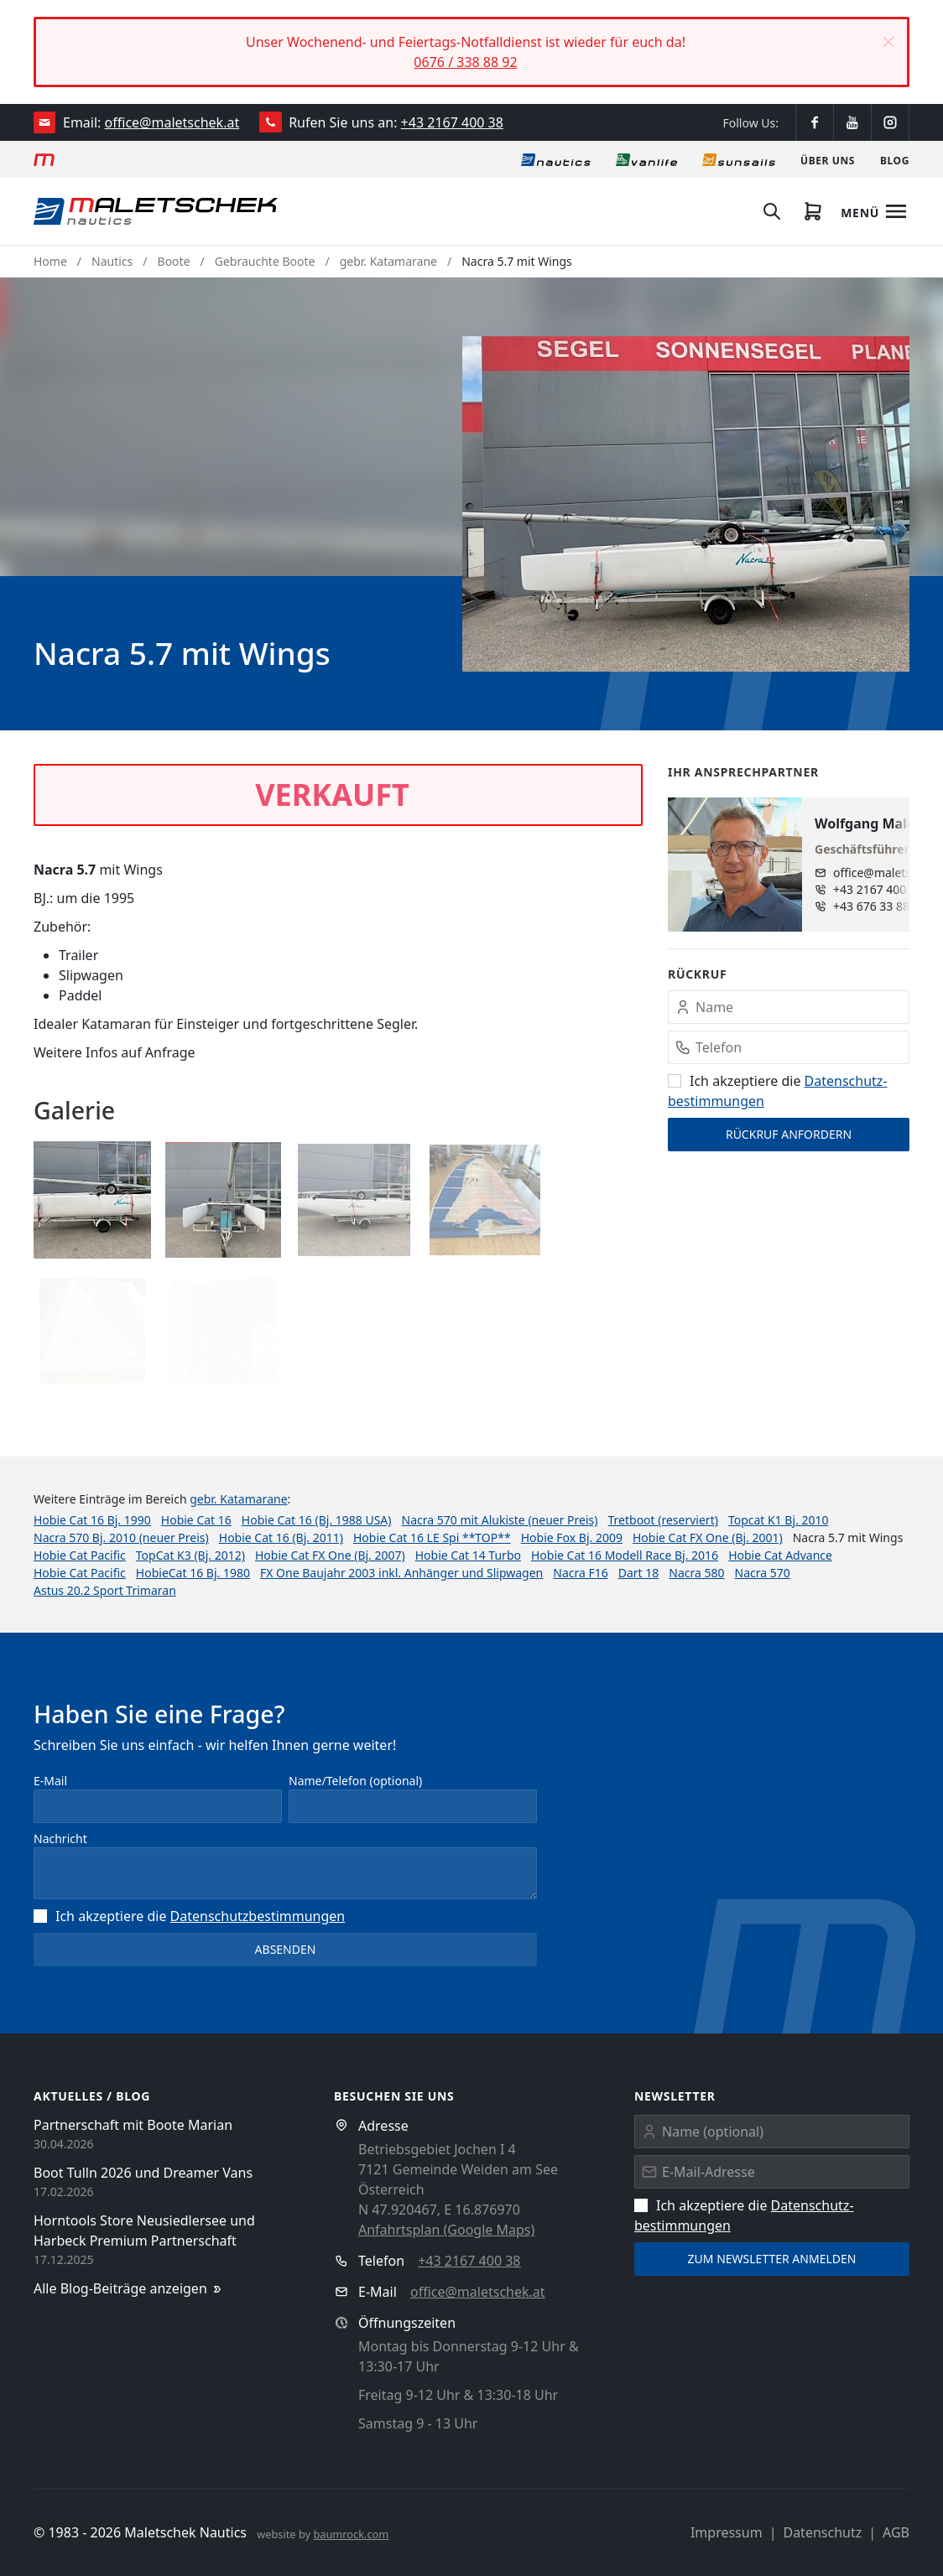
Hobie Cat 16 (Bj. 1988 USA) (317, 1520)
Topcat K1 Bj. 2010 (778, 1520)
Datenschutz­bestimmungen (258, 1916)
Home (50, 261)
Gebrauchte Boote (265, 261)
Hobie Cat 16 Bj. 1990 (92, 1520)
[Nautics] (556, 159)
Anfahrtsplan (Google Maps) (446, 2229)
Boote (174, 261)
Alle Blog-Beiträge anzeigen (129, 2288)
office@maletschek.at (172, 122)
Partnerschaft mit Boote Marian (133, 2125)
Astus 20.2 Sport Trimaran (105, 1590)
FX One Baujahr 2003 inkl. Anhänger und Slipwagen (401, 1573)
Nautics (112, 261)
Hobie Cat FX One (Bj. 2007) (330, 1555)
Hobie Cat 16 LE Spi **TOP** (432, 1537)
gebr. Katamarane (388, 261)
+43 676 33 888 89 (883, 906)
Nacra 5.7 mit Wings (516, 261)
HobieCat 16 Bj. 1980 (193, 1573)
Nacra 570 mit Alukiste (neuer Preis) (500, 1520)
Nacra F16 (580, 1573)
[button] (888, 42)
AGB (896, 2532)
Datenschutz (822, 2532)
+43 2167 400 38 (452, 122)
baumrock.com (350, 2534)
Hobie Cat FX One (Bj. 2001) (708, 1537)
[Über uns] (827, 159)
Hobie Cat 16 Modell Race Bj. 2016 (624, 1555)
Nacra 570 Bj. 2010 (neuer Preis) (121, 1537)
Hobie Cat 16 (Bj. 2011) (281, 1537)
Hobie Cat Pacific (80, 1555)
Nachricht (60, 1838)
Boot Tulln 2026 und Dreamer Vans (143, 2172)
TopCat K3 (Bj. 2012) (190, 1555)
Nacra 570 (762, 1573)
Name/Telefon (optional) (355, 1781)
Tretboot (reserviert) (662, 1520)
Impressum (726, 2532)
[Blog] (894, 159)
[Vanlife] (646, 159)
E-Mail (50, 1781)
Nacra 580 (696, 1573)
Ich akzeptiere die (189, 1916)
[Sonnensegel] (738, 159)
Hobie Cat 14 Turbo (468, 1555)
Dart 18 (638, 1573)
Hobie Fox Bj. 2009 (572, 1537)
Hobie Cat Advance (780, 1555)
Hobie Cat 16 (196, 1520)
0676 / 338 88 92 (465, 62)
